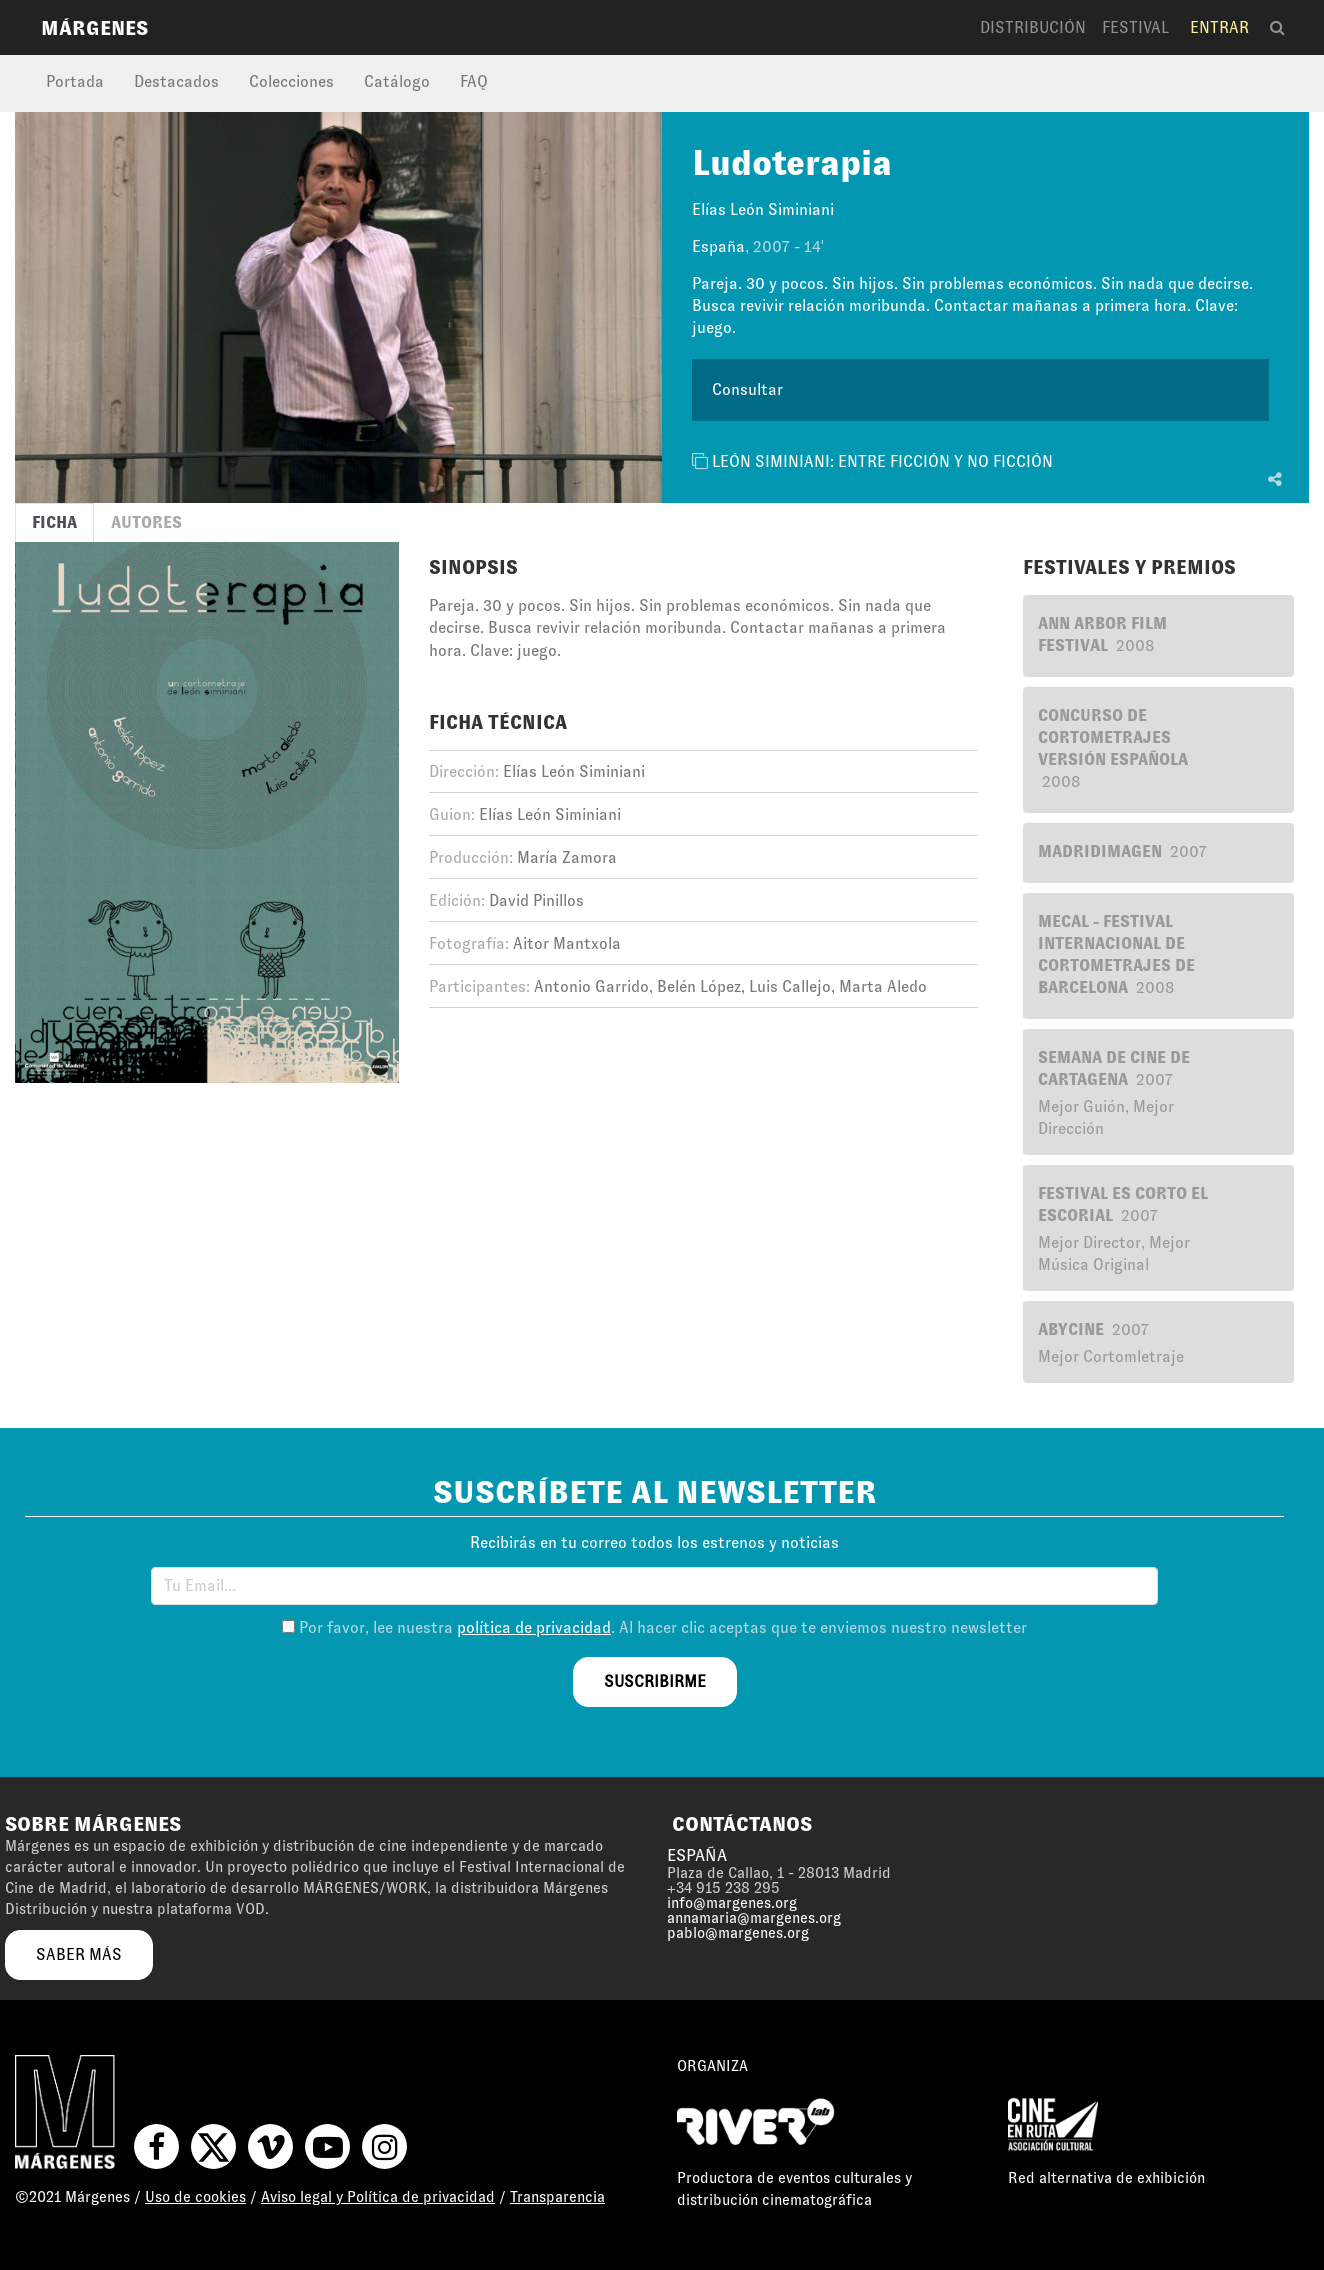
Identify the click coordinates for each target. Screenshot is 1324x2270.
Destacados (176, 81)
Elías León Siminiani (763, 209)
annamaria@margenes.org (754, 1918)
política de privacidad (534, 1627)
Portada (75, 81)
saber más (79, 1954)
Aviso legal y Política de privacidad (378, 2197)
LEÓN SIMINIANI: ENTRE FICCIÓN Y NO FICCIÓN (882, 461)
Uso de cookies (195, 2197)
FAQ (474, 81)
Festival (1135, 27)
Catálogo (397, 81)
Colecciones (291, 81)
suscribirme (655, 1681)
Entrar (1219, 27)
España (718, 246)
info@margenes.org (732, 1903)
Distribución (1033, 27)
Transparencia (557, 2197)
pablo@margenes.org (738, 1933)
